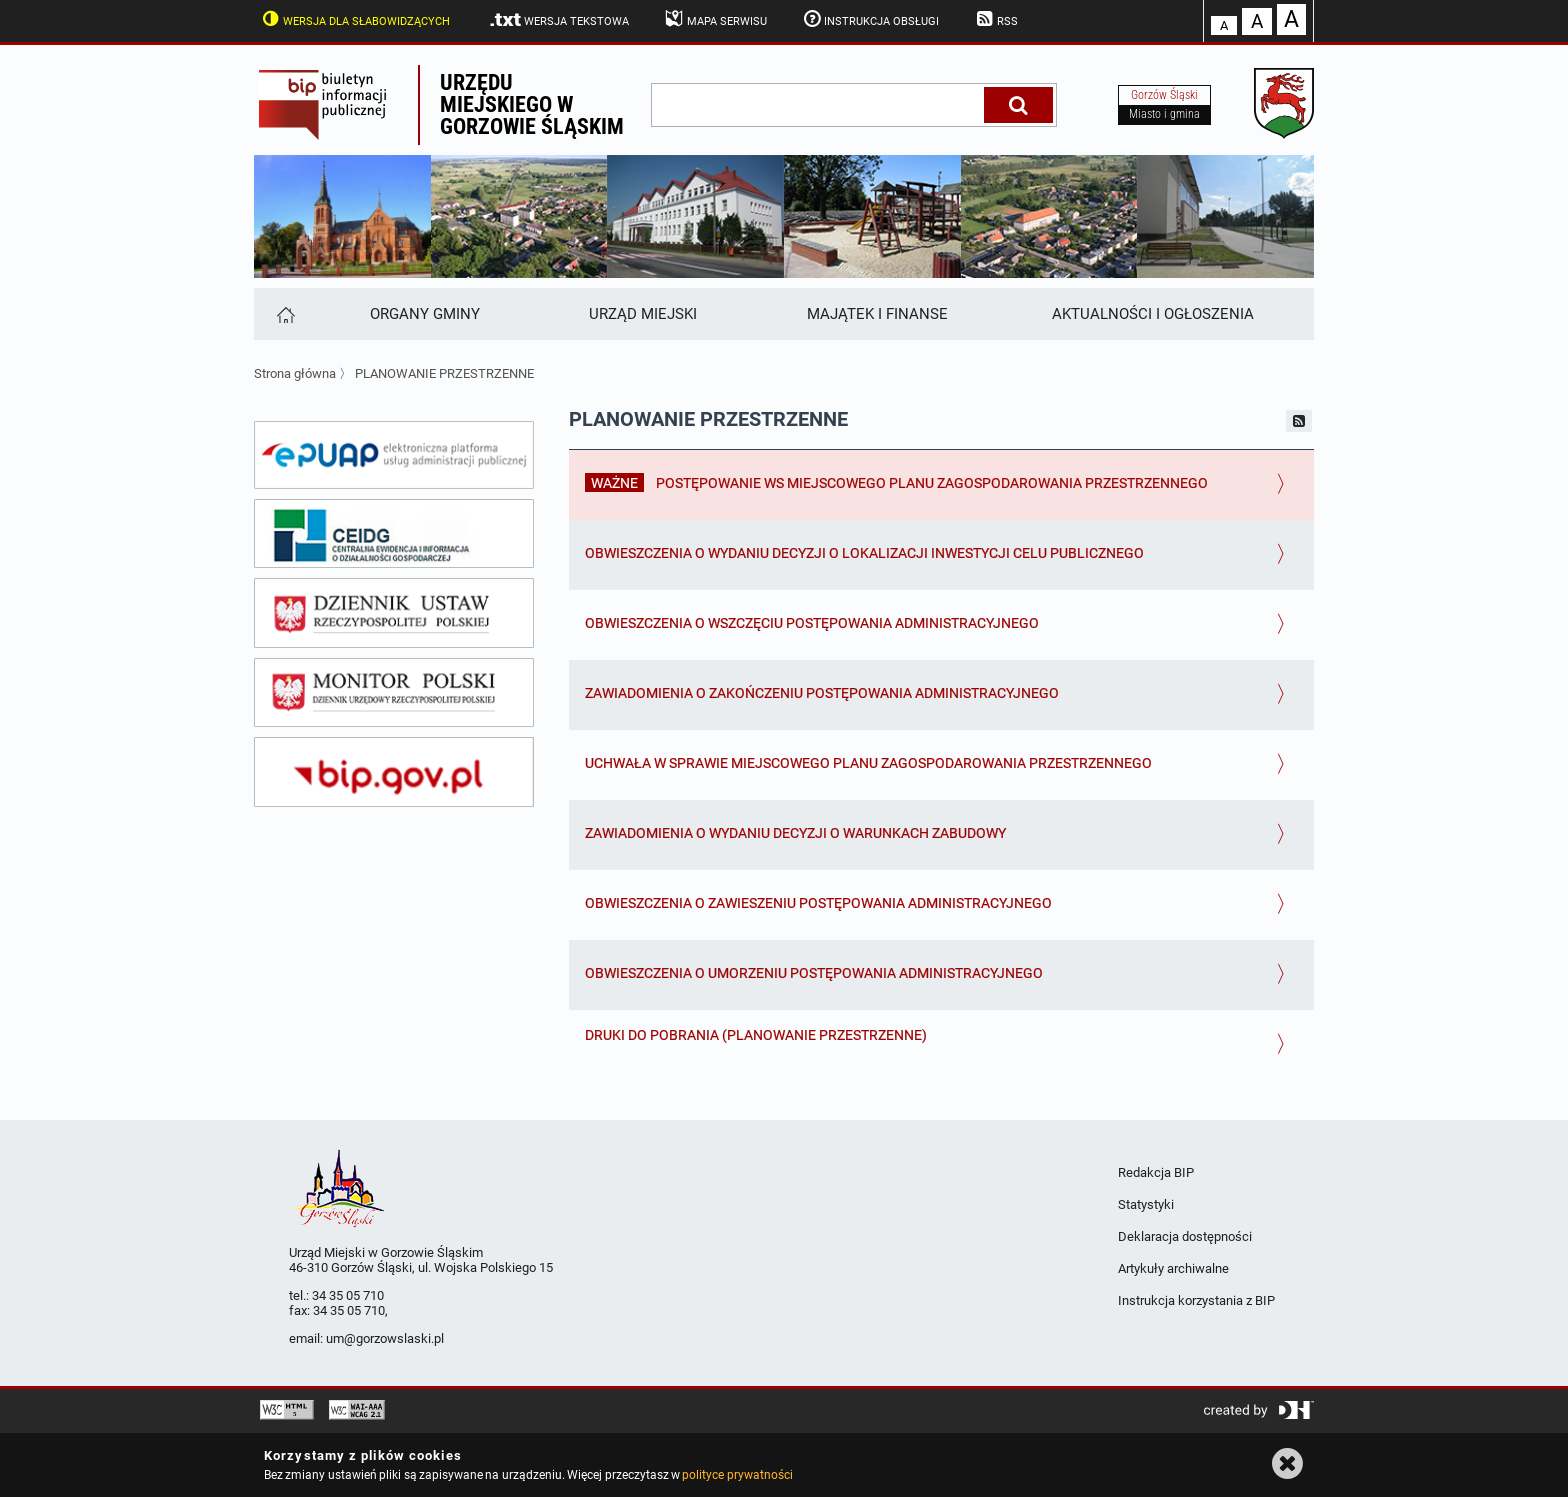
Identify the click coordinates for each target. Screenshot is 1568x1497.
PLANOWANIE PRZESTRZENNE (444, 373)
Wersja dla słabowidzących (354, 19)
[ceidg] (394, 534)
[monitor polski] (394, 693)
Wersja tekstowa (558, 20)
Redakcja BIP (1156, 1172)
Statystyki (1146, 1204)
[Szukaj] (1018, 105)
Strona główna (295, 373)
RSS (995, 19)
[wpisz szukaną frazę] (819, 105)
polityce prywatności (737, 1475)
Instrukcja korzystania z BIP (1196, 1300)
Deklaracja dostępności (1185, 1236)
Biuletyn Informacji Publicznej (336, 105)
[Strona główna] (284, 314)
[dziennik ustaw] (394, 613)
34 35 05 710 (348, 1295)
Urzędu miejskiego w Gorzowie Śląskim (532, 104)
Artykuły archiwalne (1173, 1268)
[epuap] (394, 455)
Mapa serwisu (714, 19)
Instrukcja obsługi (870, 19)
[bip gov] (394, 772)
